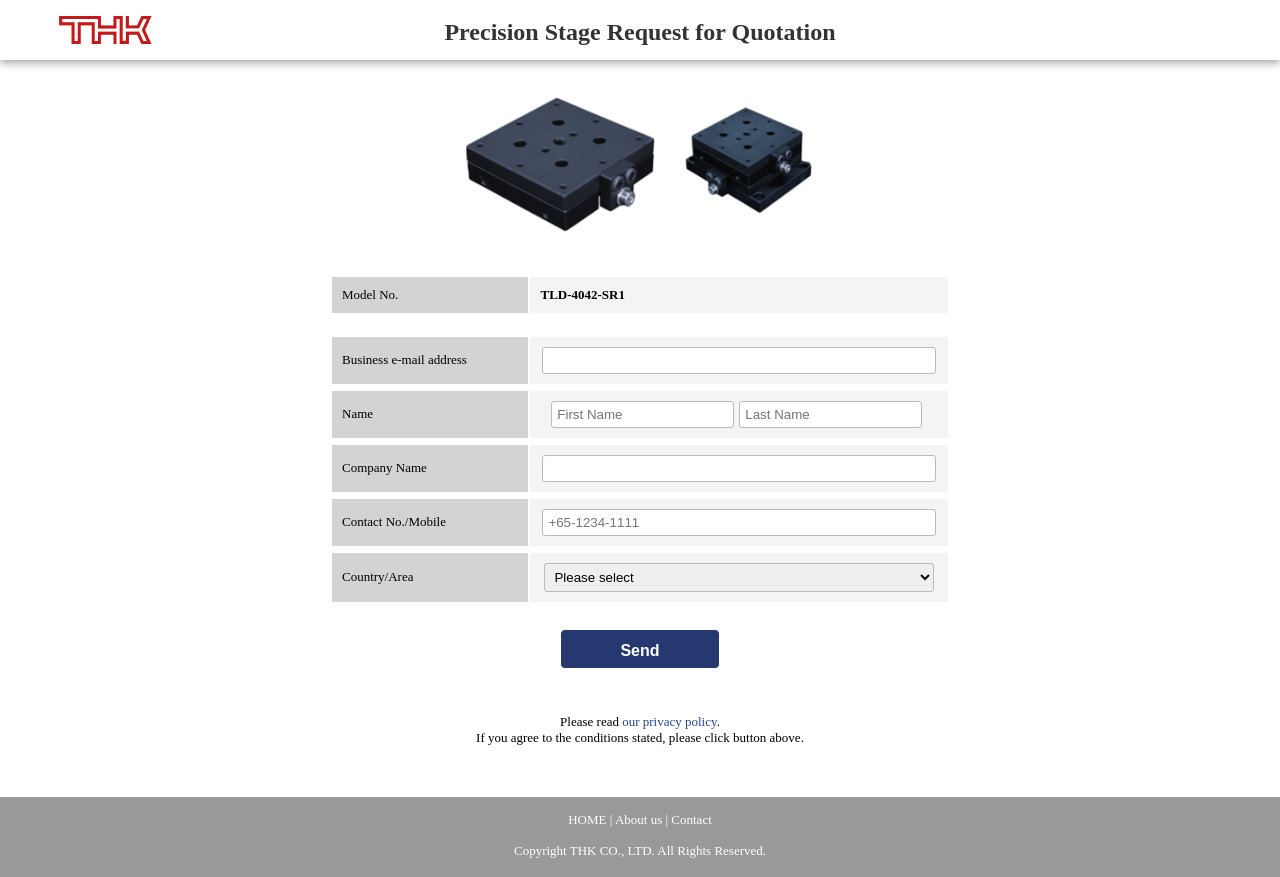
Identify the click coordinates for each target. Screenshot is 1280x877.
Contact (691, 819)
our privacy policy (669, 721)
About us (638, 819)
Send (639, 650)
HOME (587, 819)
